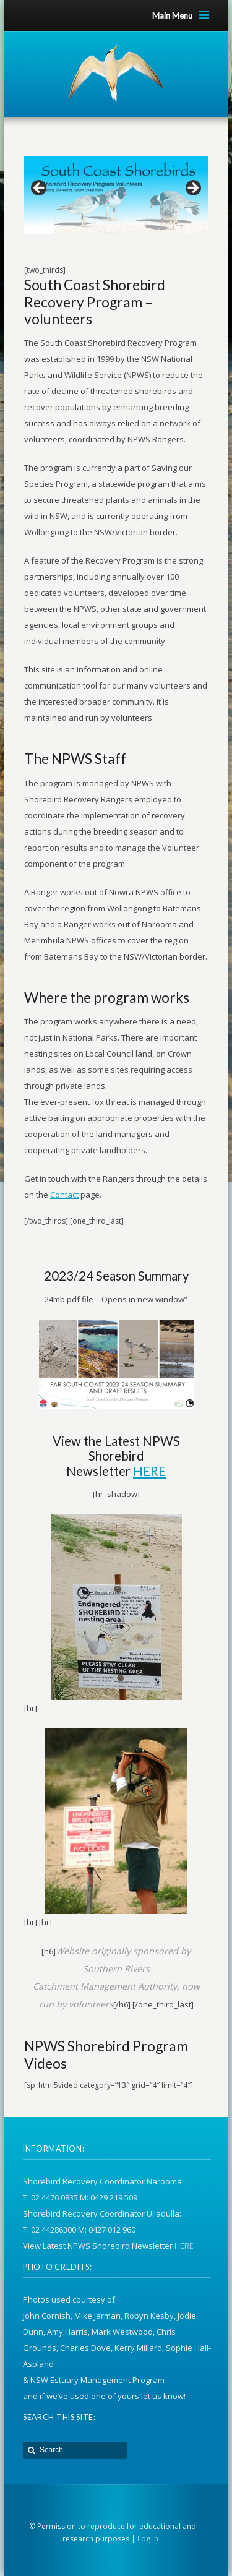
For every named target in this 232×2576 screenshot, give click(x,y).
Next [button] (192, 188)
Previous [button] (39, 188)
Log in (147, 2538)
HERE (149, 1471)
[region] (116, 191)
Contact (64, 1194)
